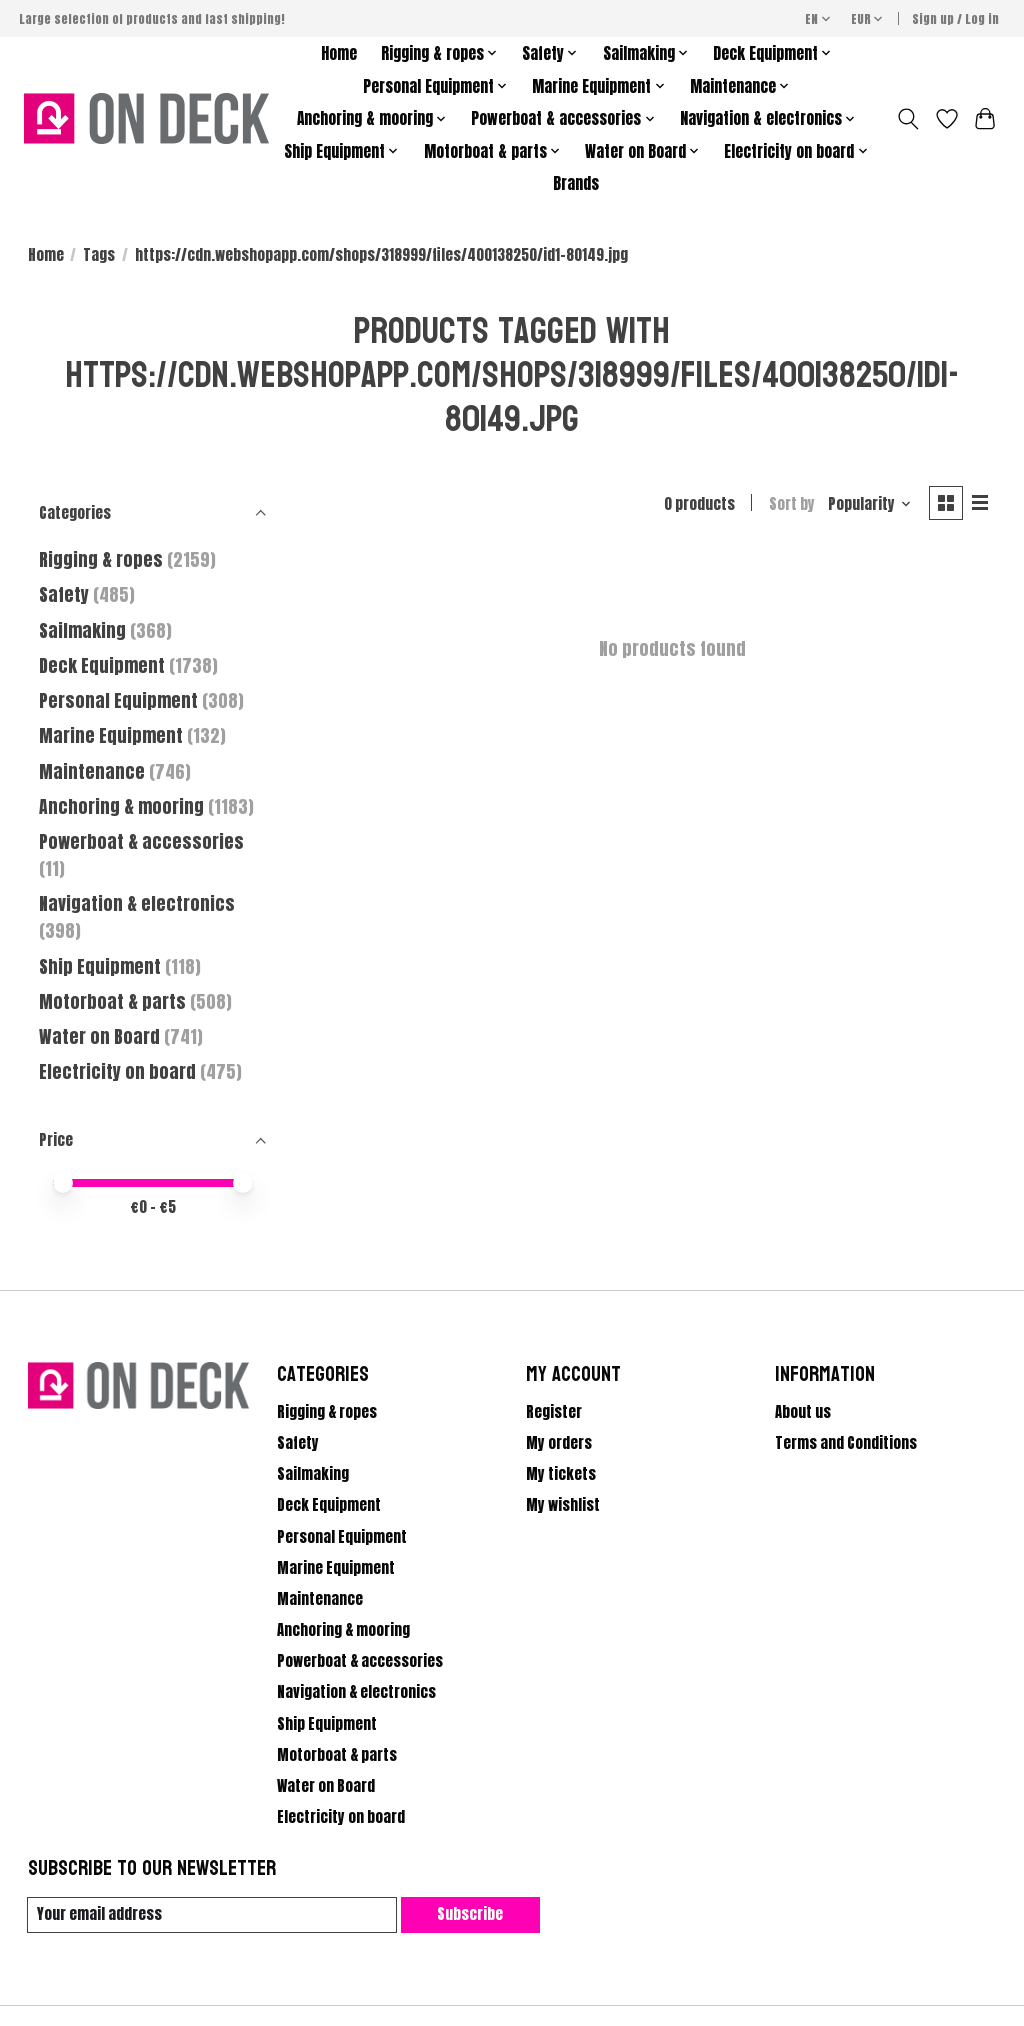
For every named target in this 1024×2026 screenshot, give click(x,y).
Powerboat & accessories (141, 841)
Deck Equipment (102, 665)
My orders (559, 1443)
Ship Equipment (102, 966)
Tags (99, 255)
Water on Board (101, 1036)
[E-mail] (212, 1915)
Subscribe (470, 1915)
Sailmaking (82, 630)
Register (554, 1412)
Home (339, 53)
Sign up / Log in (955, 19)
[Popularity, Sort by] (869, 504)
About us (803, 1412)
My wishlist (563, 1505)
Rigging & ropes (101, 559)
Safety (64, 594)
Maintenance (92, 771)
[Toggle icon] (907, 119)
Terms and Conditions (846, 1443)
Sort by (791, 504)
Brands (576, 183)
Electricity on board (119, 1071)
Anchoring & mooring (121, 806)
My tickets (561, 1474)
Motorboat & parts (114, 1001)
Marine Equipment (111, 735)
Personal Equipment (118, 700)
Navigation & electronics (137, 903)
